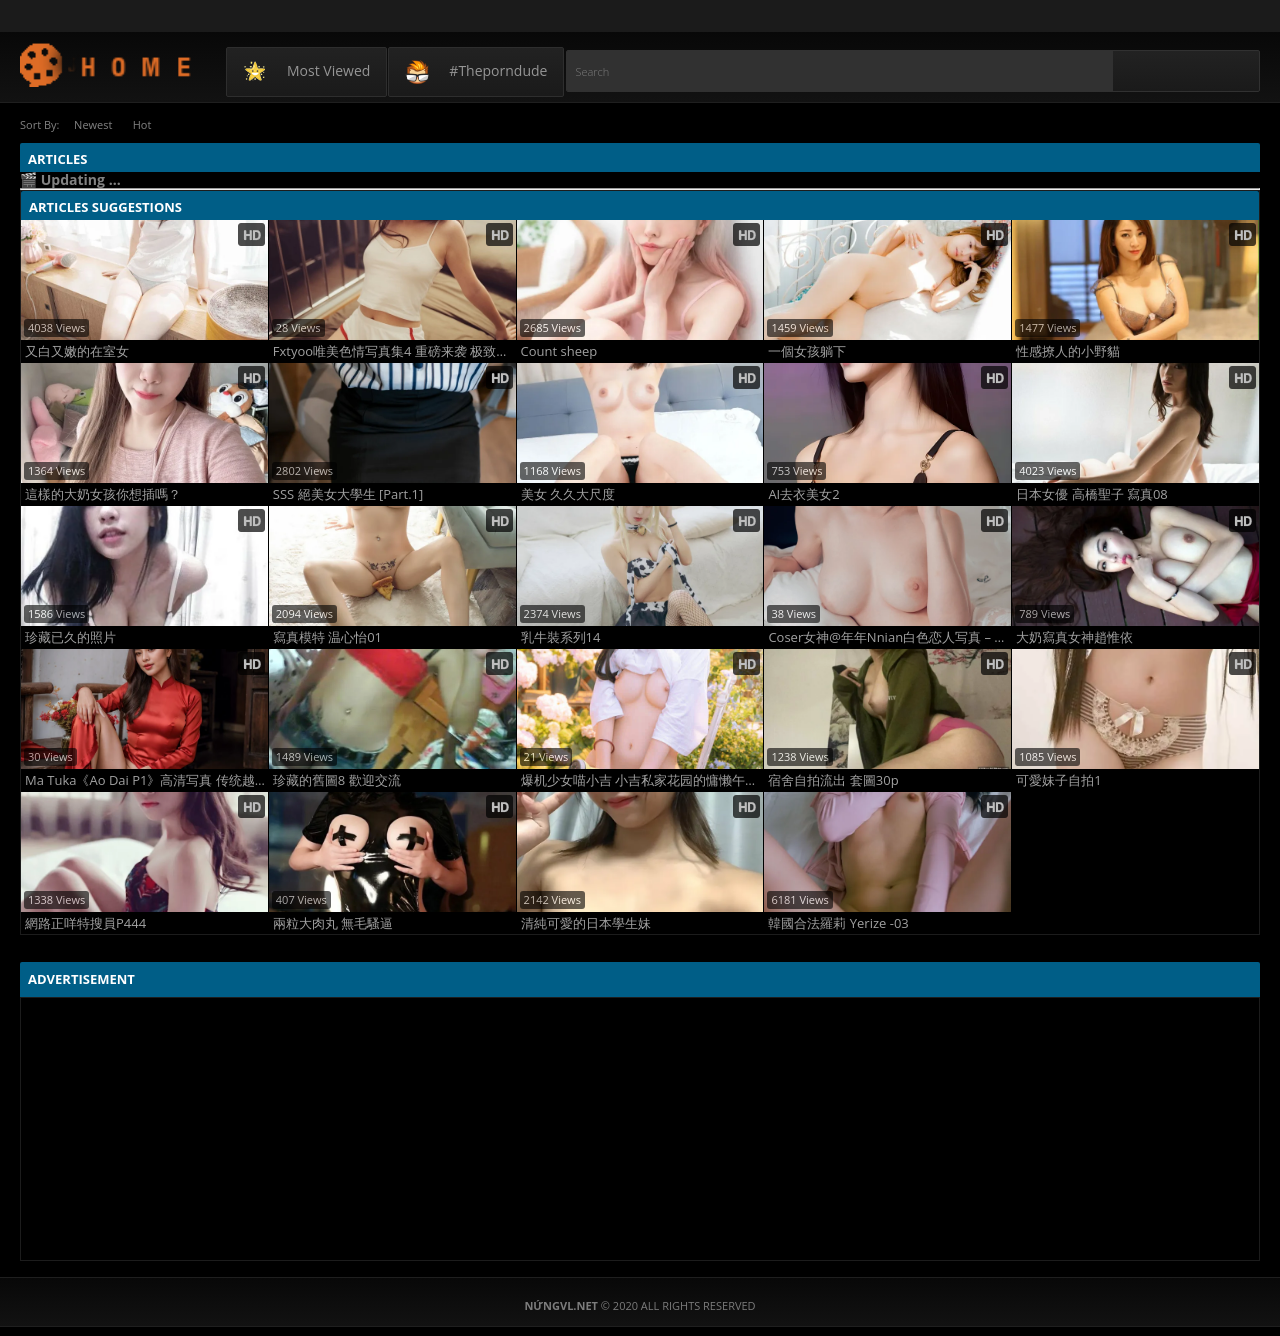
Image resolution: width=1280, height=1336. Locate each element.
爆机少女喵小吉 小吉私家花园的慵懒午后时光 (642, 779)
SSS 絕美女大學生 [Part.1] (348, 493)
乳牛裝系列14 (561, 636)
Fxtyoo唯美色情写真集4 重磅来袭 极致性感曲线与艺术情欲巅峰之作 (394, 350)
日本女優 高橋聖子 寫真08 (1092, 493)
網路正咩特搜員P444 (85, 922)
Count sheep (559, 350)
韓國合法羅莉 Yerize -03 (838, 922)
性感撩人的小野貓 (1068, 350)
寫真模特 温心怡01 (327, 636)
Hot (149, 124)
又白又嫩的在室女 (77, 350)
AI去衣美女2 (803, 493)
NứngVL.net (106, 64)
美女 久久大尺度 (568, 493)
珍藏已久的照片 (70, 636)
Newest (95, 124)
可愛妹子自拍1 (1058, 779)
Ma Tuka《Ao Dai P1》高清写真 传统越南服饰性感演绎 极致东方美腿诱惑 (146, 779)
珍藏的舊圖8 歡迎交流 (337, 779)
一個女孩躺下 (807, 350)
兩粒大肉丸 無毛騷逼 (333, 922)
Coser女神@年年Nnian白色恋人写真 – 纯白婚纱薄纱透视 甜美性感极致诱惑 (889, 636)
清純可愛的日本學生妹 (586, 922)
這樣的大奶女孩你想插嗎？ (103, 493)
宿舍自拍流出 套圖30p (833, 779)
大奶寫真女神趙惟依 (1074, 636)
